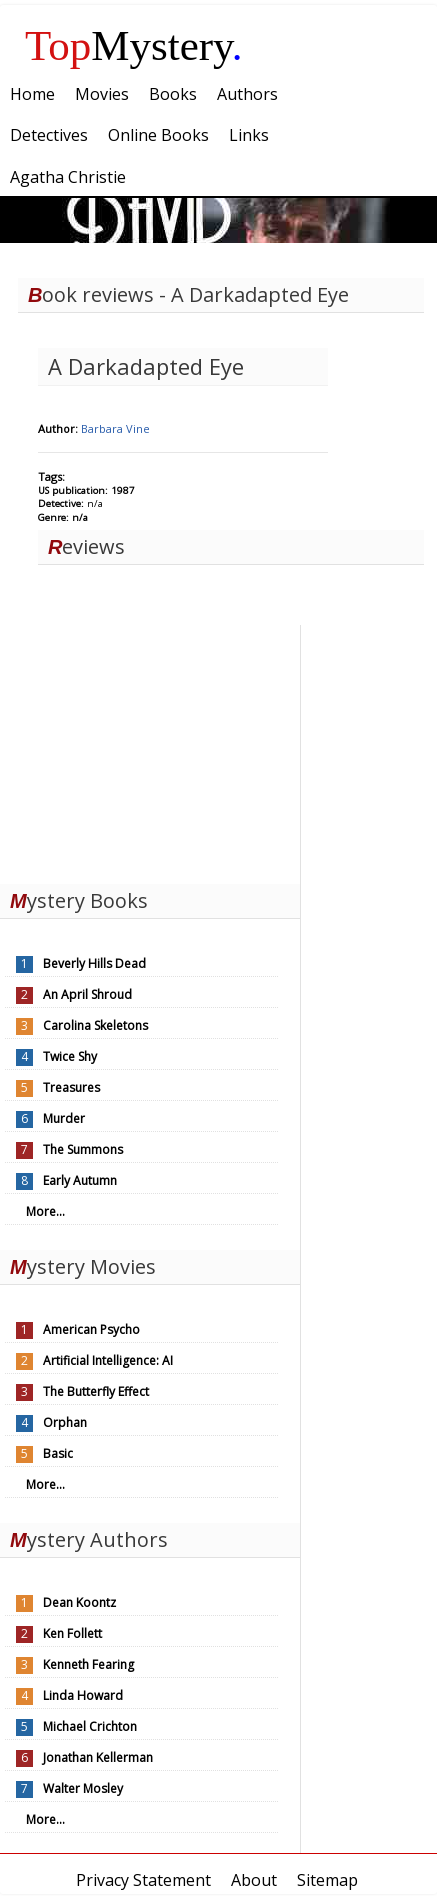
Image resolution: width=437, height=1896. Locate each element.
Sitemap (327, 1880)
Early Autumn (80, 1180)
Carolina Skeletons (95, 1025)
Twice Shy (70, 1056)
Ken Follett (72, 1633)
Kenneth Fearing (88, 1664)
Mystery (134, 45)
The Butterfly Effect (96, 1391)
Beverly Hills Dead (94, 963)
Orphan (65, 1422)
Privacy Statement (143, 1880)
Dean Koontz (79, 1602)
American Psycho (91, 1329)
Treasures (71, 1087)
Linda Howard (83, 1695)
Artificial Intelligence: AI (108, 1360)
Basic (58, 1453)
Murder (64, 1118)
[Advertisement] (150, 750)
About (254, 1880)
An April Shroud (87, 994)
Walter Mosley (83, 1788)
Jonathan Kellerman (98, 1757)
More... (45, 1211)
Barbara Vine (115, 428)
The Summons (83, 1149)
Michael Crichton (90, 1726)
